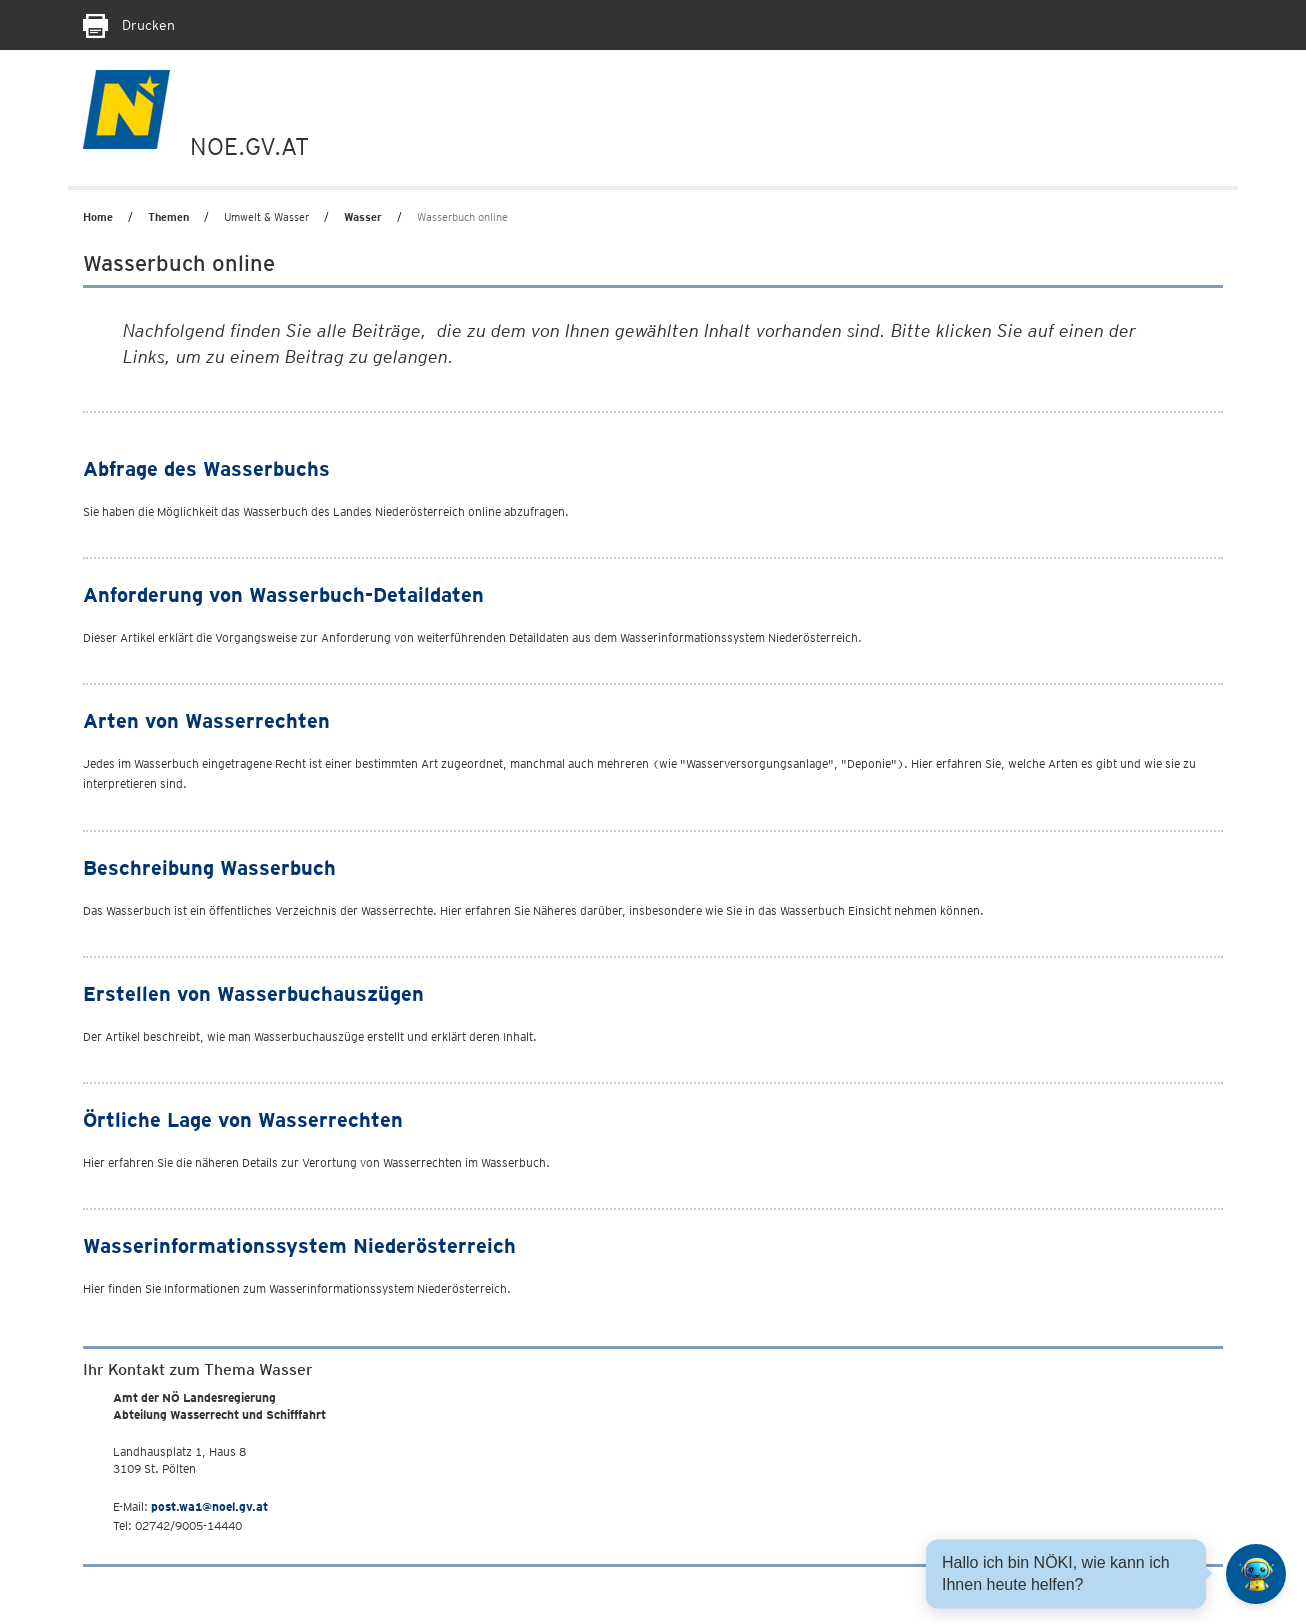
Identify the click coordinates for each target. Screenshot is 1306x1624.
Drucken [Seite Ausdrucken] (129, 25)
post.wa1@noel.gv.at (209, 1506)
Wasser (363, 217)
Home (98, 217)
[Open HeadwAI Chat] (1256, 1574)
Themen (168, 217)
